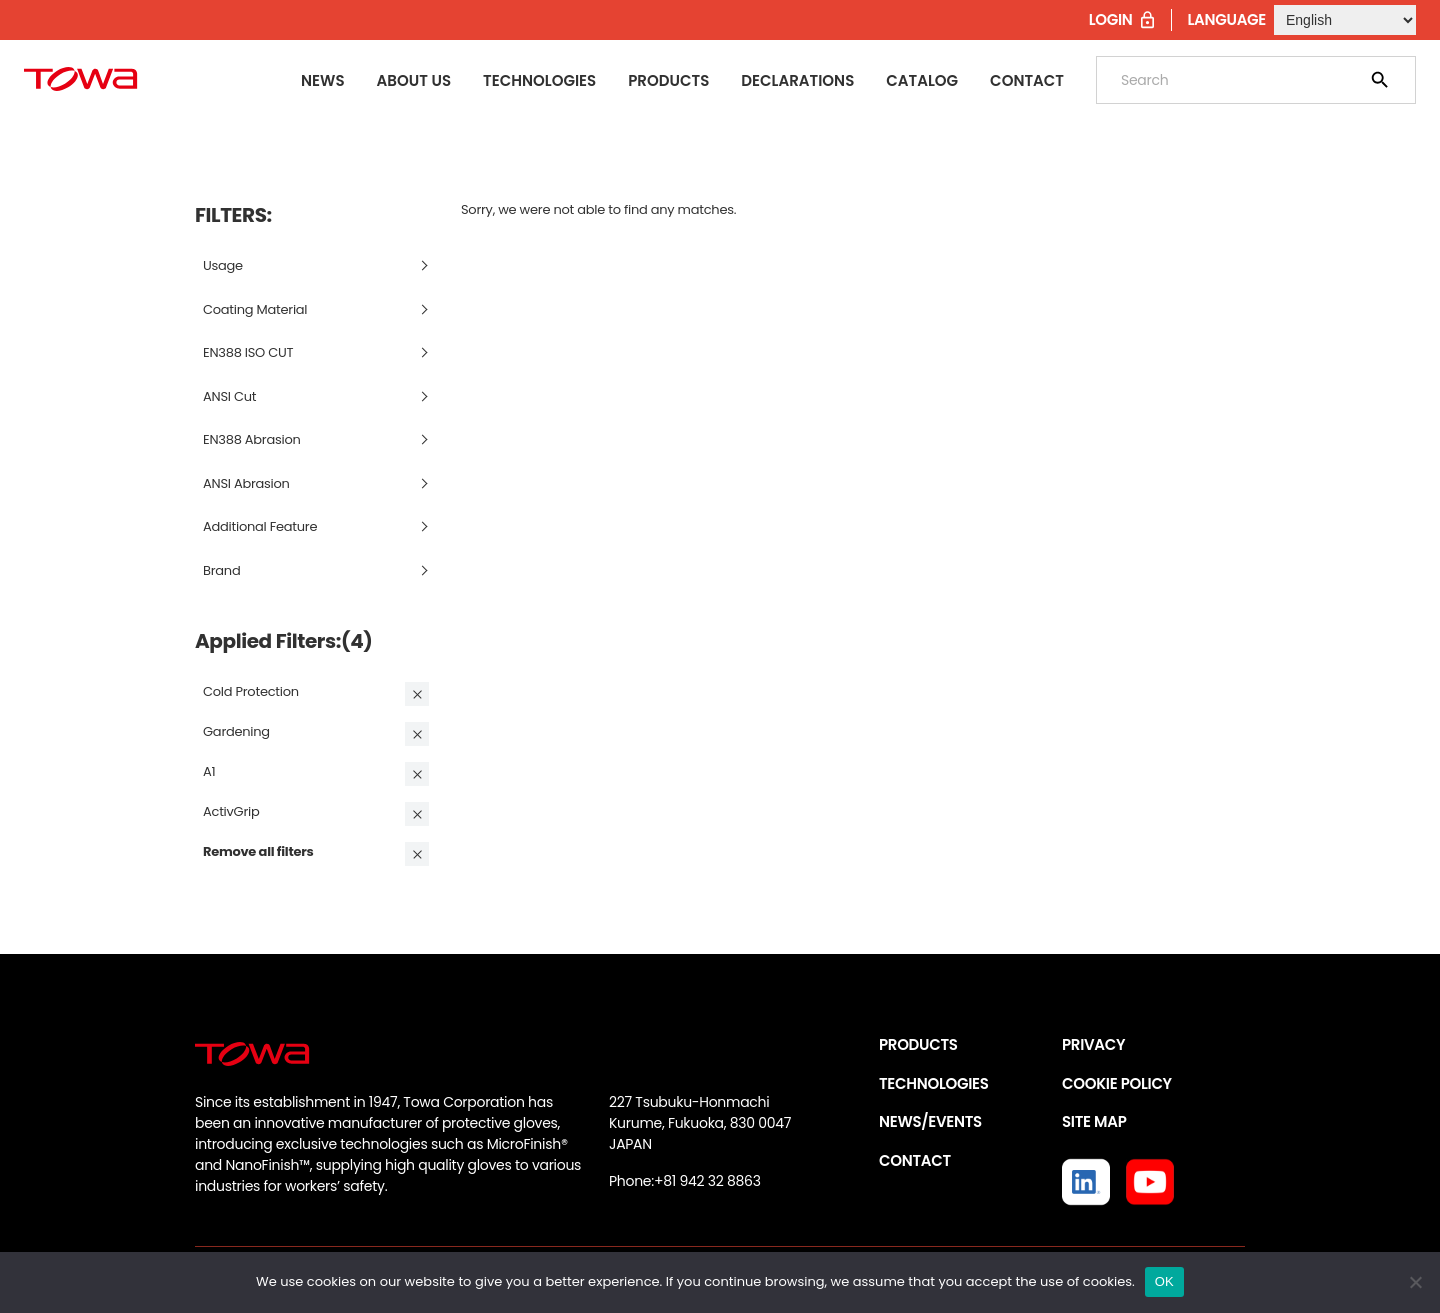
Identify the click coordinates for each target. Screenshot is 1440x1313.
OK (1164, 1281)
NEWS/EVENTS (930, 1121)
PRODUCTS (918, 1044)
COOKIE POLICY (1117, 1083)
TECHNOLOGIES (934, 1083)
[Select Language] (1345, 20)
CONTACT (915, 1160)
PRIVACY (1093, 1044)
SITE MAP (1094, 1121)
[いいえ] (1415, 1282)
